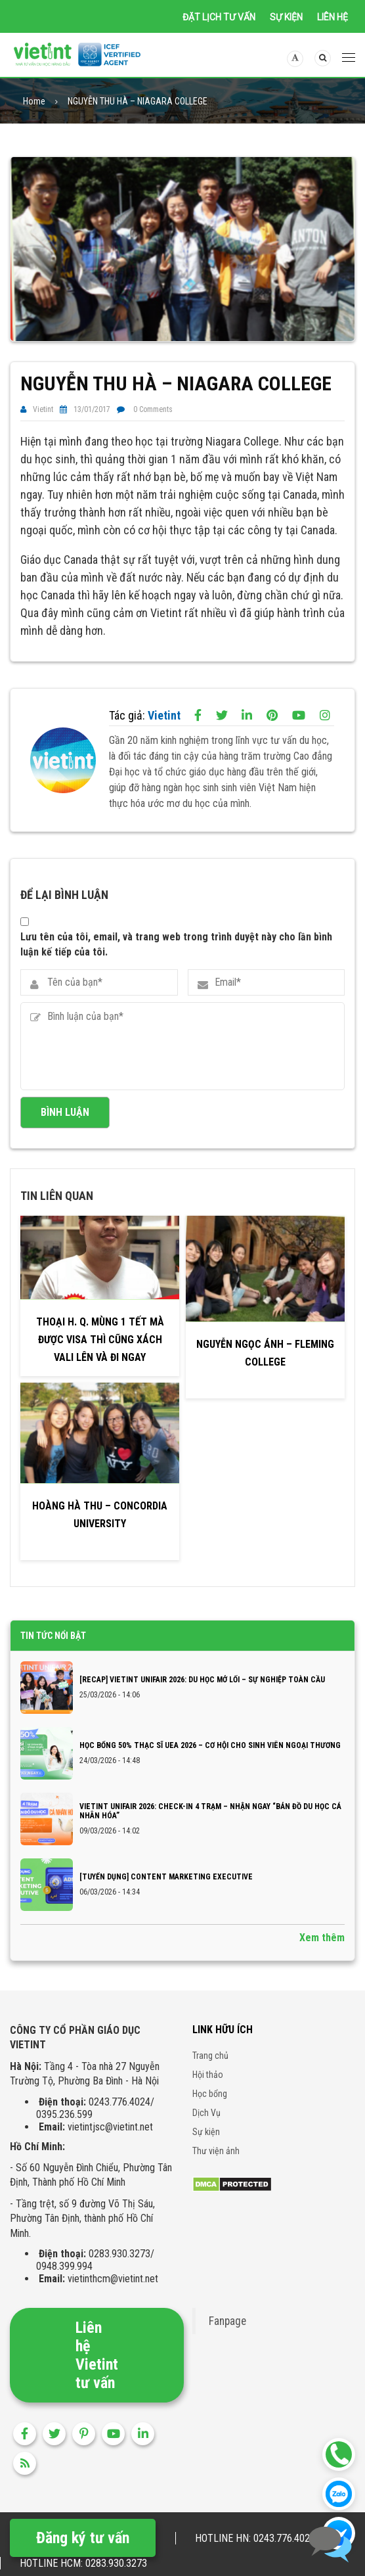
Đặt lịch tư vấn (218, 17)
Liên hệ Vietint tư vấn (96, 2372)
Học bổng (209, 2110)
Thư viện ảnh (216, 2168)
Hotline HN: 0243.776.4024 (255, 2538)
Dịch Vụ (206, 2130)
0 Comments (153, 412)
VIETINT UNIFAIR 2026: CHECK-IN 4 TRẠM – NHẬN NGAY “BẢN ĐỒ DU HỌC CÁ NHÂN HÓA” (210, 1828)
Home (34, 105)
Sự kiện (286, 17)
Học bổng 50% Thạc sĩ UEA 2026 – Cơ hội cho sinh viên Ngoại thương (210, 1762)
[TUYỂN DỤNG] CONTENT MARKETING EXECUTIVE (166, 1893)
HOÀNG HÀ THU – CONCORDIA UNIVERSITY (99, 1532)
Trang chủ (210, 2072)
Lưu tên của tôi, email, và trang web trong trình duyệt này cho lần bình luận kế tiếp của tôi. (176, 961)
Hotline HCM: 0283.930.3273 (83, 2563)
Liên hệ (332, 17)
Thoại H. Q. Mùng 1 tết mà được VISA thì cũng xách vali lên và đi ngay (100, 1357)
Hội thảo (207, 2091)
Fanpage (227, 2338)
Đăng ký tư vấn (82, 2538)
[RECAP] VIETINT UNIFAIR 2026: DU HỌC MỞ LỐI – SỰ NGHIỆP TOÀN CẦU (202, 1696)
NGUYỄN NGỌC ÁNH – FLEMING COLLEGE (265, 1370)
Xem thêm (322, 1954)
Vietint (43, 412)
